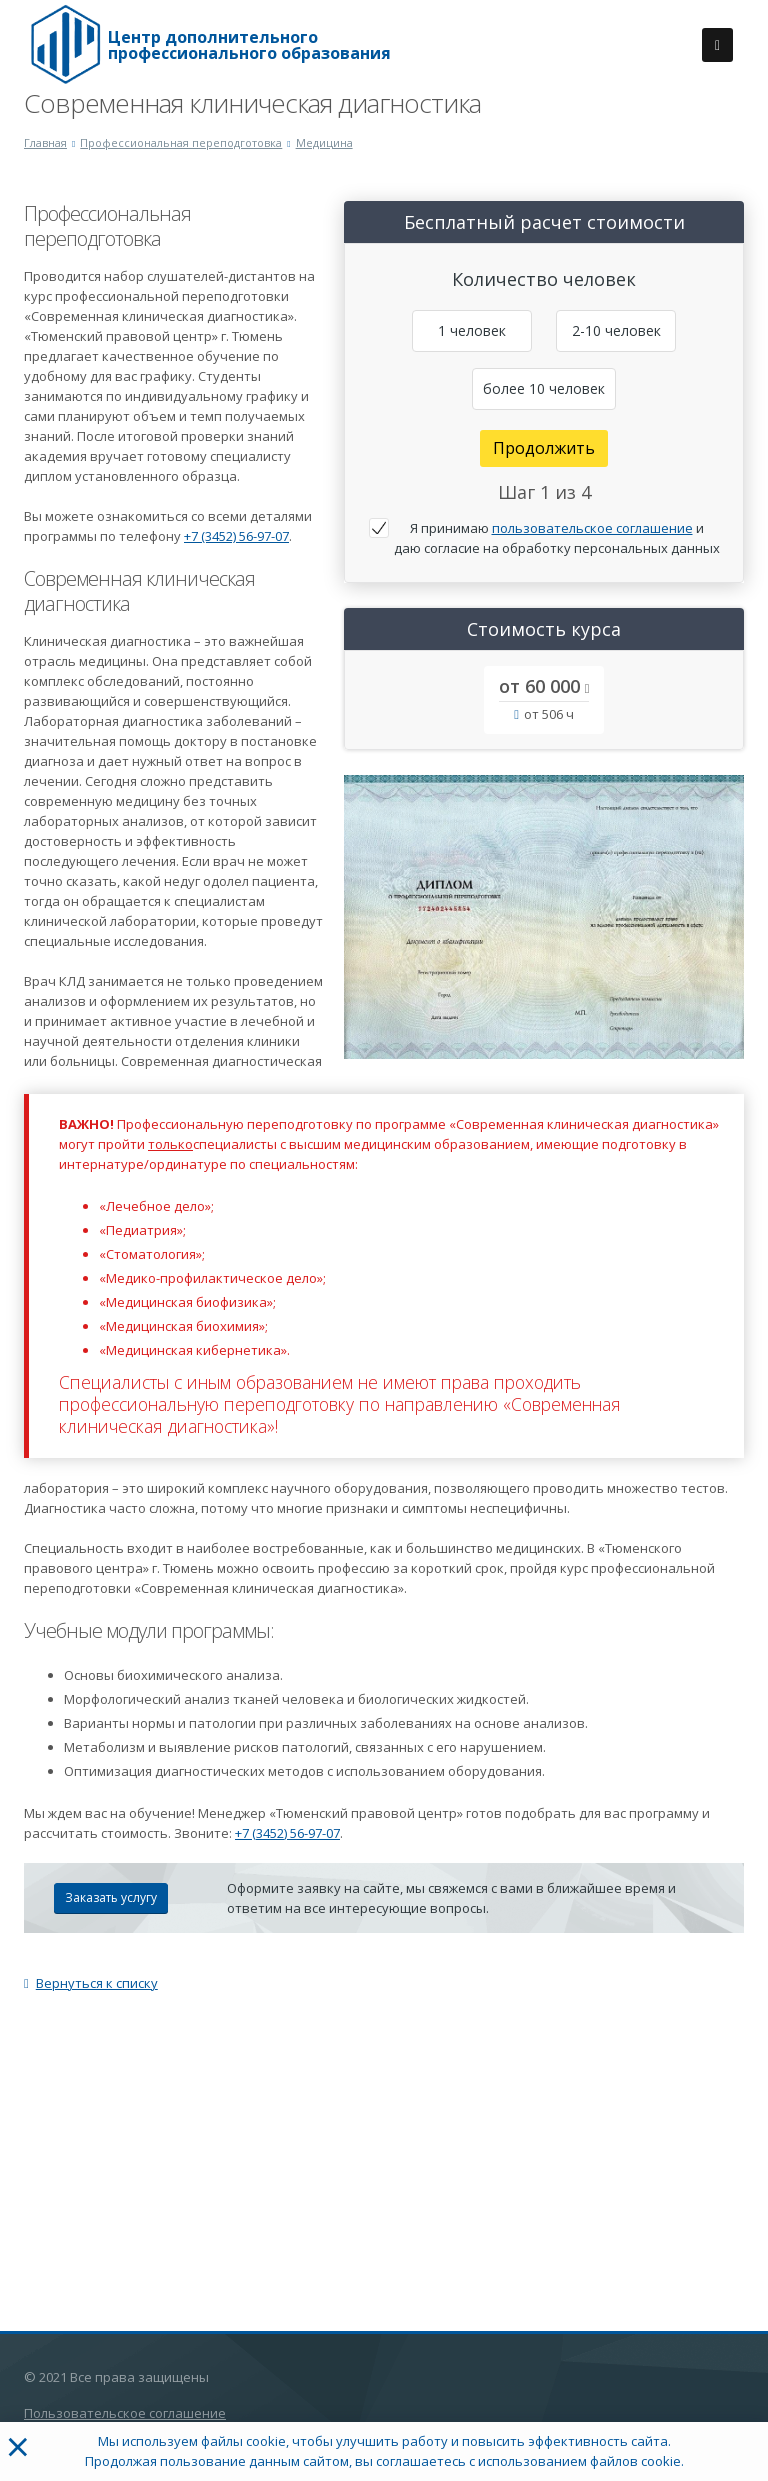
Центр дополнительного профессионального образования (249, 45)
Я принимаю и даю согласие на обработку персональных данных (557, 538)
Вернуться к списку (91, 1983)
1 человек (472, 330)
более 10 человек (544, 388)
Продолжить (544, 448)
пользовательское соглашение (592, 528)
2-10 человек (616, 330)
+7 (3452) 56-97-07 (236, 536)
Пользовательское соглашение (125, 2413)
